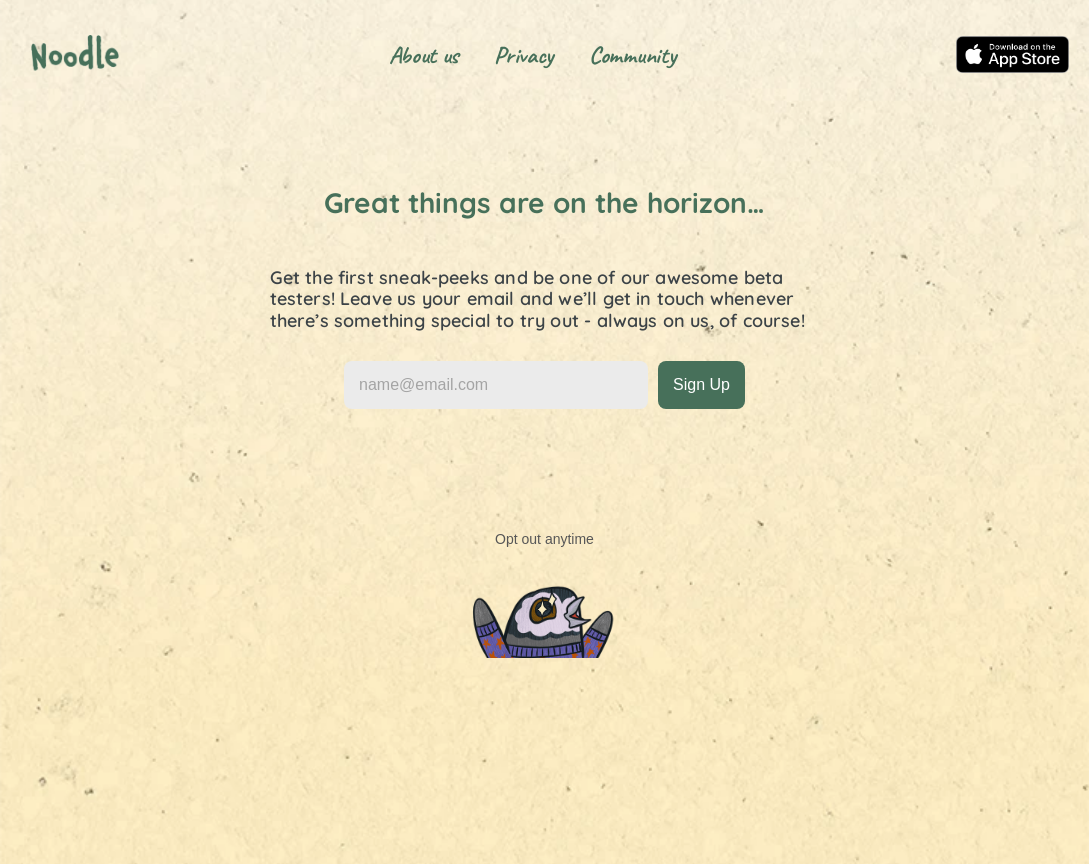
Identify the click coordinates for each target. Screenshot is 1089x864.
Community (632, 55)
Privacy (523, 55)
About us (424, 55)
